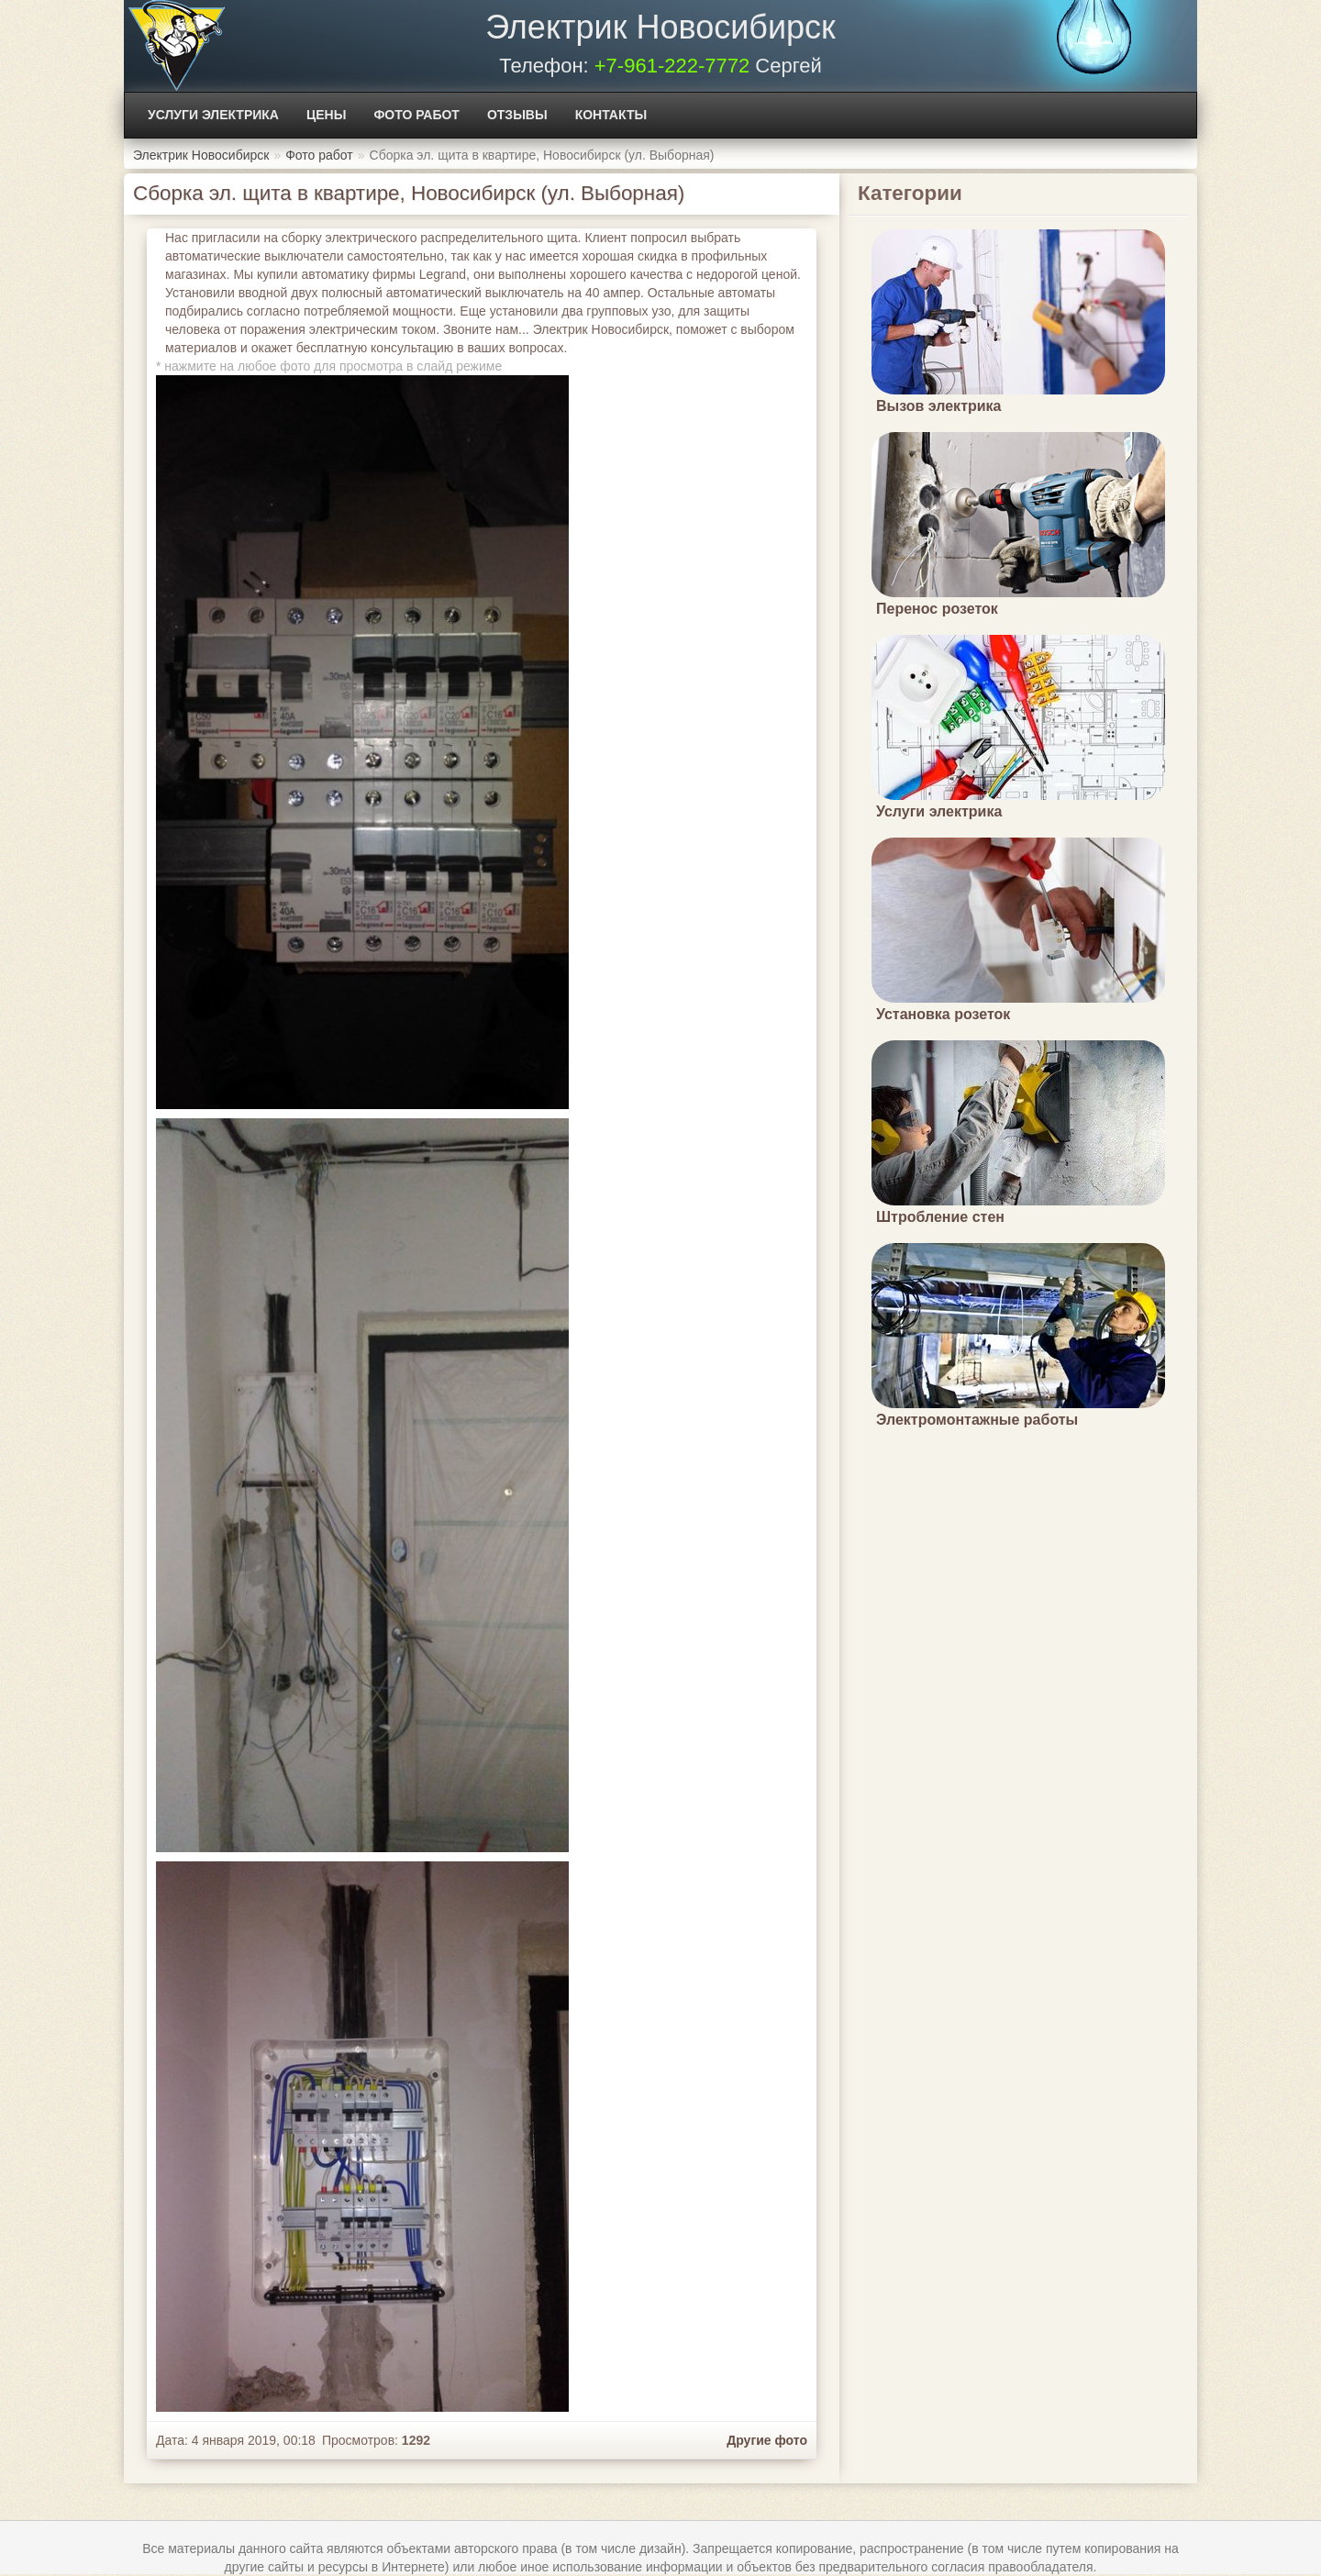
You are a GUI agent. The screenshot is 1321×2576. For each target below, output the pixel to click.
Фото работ (416, 114)
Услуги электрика (213, 114)
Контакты (611, 114)
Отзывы (517, 114)
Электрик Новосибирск (660, 27)
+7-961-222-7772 (671, 65)
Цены (326, 114)
